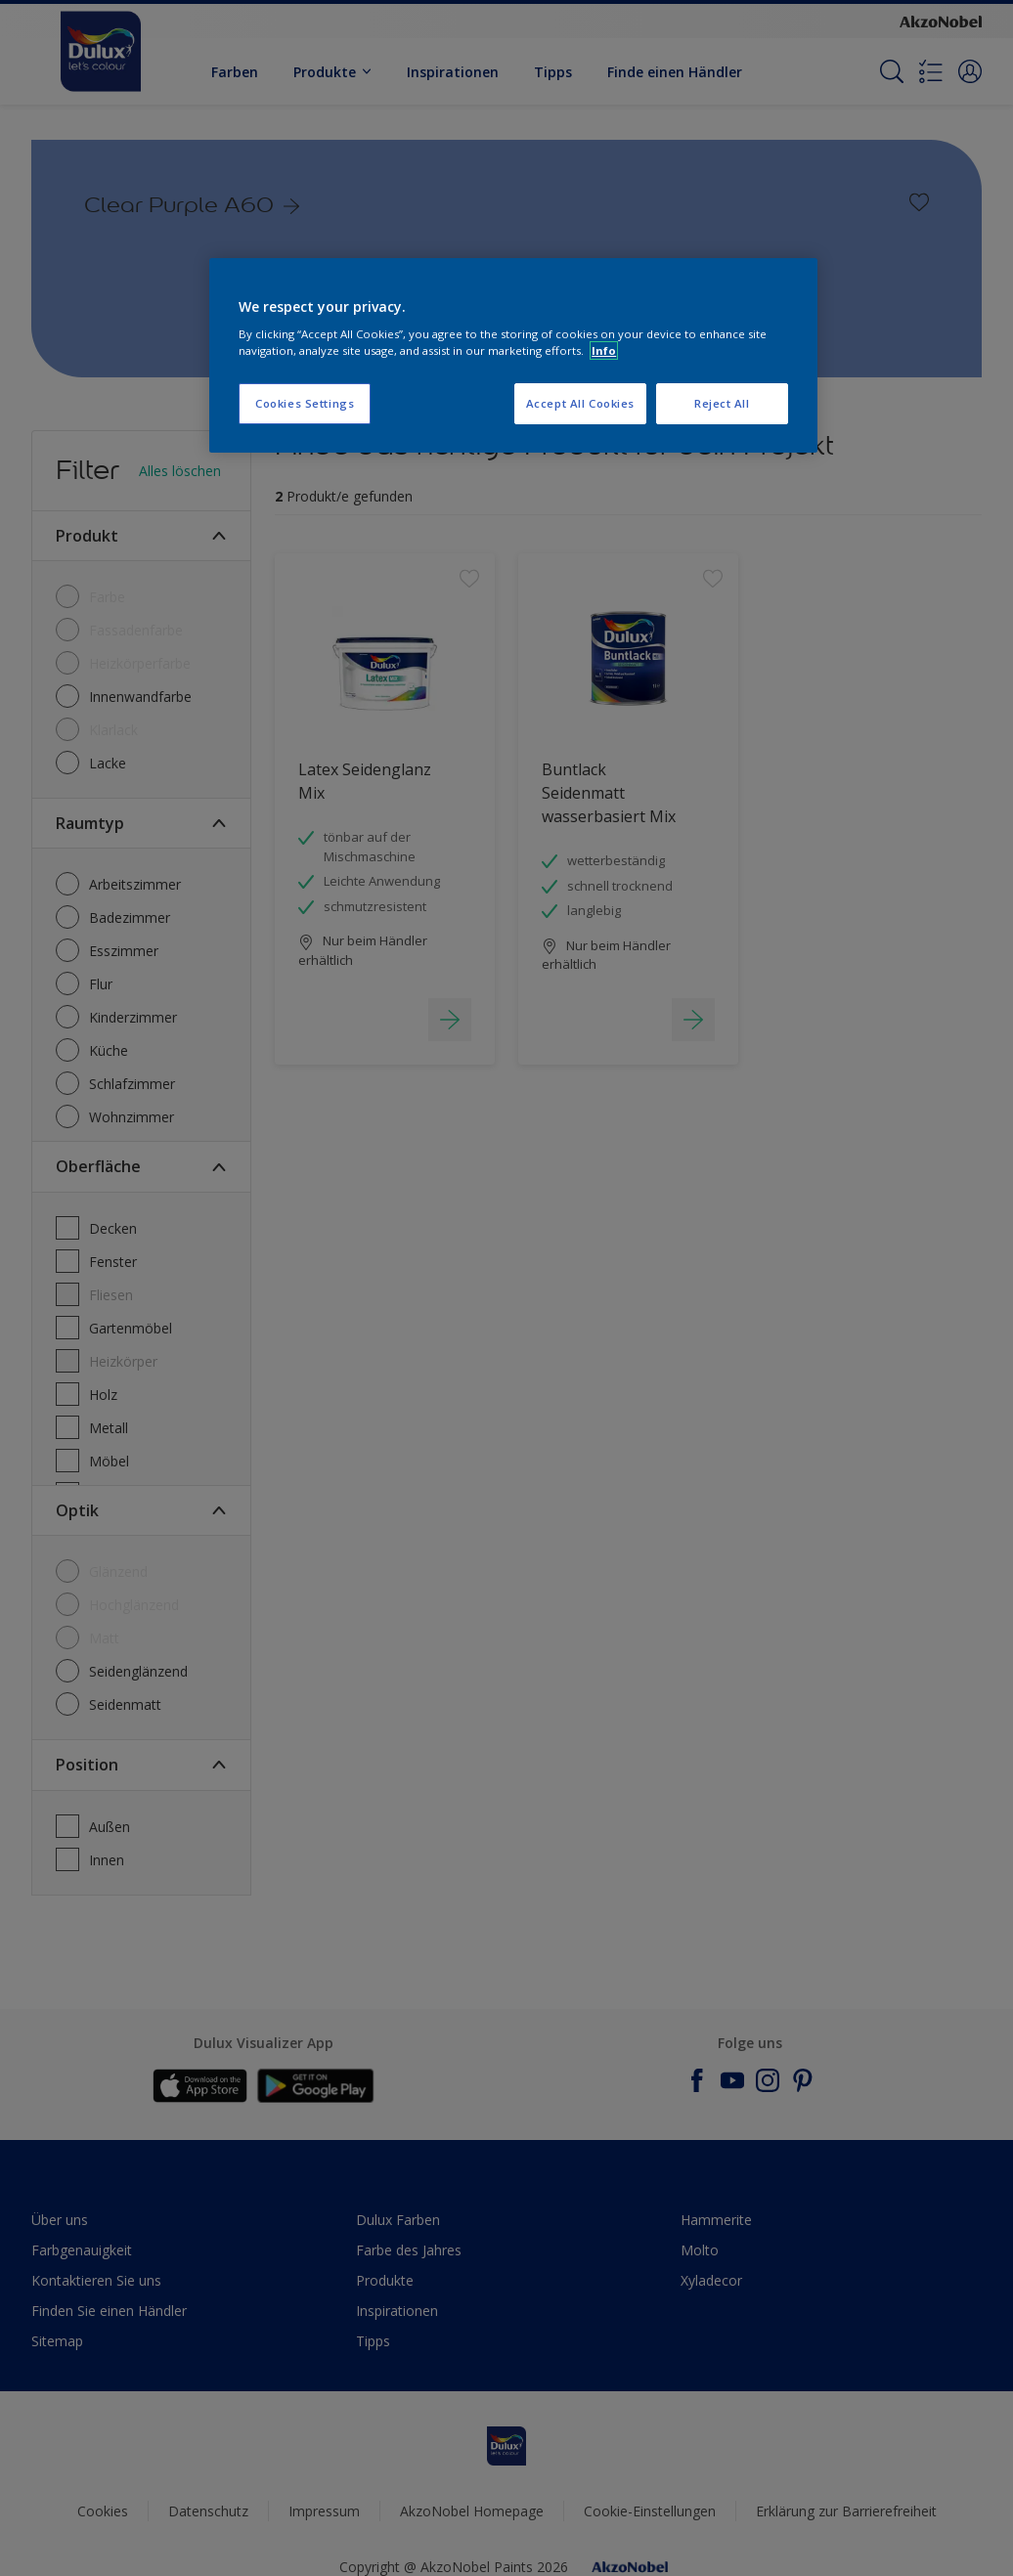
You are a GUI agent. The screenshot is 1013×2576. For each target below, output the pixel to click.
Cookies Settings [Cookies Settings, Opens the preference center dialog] (304, 403)
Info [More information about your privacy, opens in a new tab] (604, 350)
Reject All (722, 403)
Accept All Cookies (580, 403)
